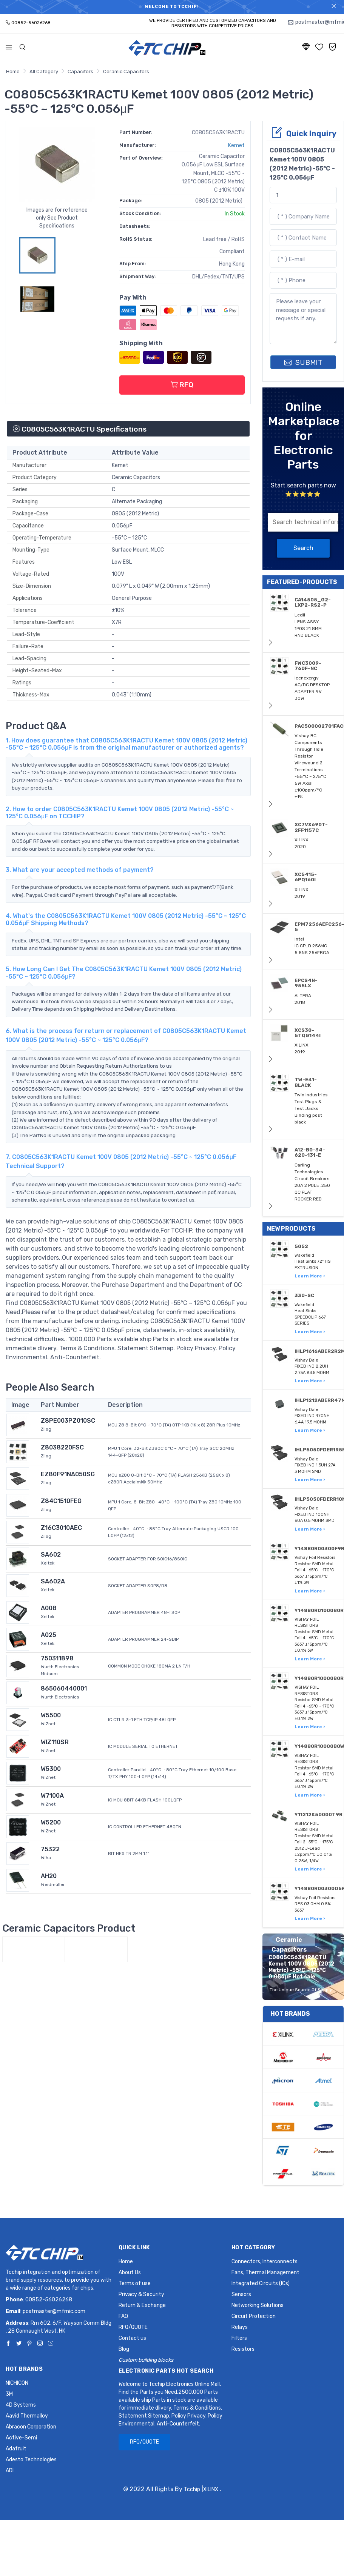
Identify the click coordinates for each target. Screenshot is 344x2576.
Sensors (241, 2294)
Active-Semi (21, 2438)
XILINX (210, 2489)
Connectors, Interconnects (264, 2261)
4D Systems (21, 2405)
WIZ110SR (55, 1742)
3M (9, 2394)
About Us (130, 2272)
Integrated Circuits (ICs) (260, 2283)
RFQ (182, 384)
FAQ (123, 2316)
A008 (49, 1608)
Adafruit (16, 2448)
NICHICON (17, 2383)
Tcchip (192, 2489)
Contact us (132, 2338)
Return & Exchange (142, 2305)
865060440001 (64, 1688)
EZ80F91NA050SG (68, 1474)
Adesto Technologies (31, 2459)
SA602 (51, 1554)
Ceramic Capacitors (126, 71)
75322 (50, 1849)
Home (13, 71)
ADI (10, 2470)
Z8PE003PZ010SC (68, 1420)
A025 (48, 1634)
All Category (43, 71)
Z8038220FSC (62, 1447)
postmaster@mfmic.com (54, 2311)
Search (303, 548)
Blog (124, 2349)
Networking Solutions (257, 2305)
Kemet (236, 145)
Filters (239, 2338)
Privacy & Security (141, 2294)
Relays (239, 2327)
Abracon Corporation (31, 2427)
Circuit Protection (253, 2316)
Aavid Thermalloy (27, 2416)
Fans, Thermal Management (265, 2272)
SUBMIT (303, 362)
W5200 (51, 1822)
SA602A (53, 1581)
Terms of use (135, 2283)
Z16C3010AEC (61, 1527)
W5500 (51, 1715)
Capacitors (80, 71)
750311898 (57, 1658)
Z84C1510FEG (61, 1501)
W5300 (51, 1768)
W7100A (52, 1795)
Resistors (243, 2349)
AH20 (49, 1876)
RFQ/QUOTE (133, 2327)
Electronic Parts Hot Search (166, 2371)
